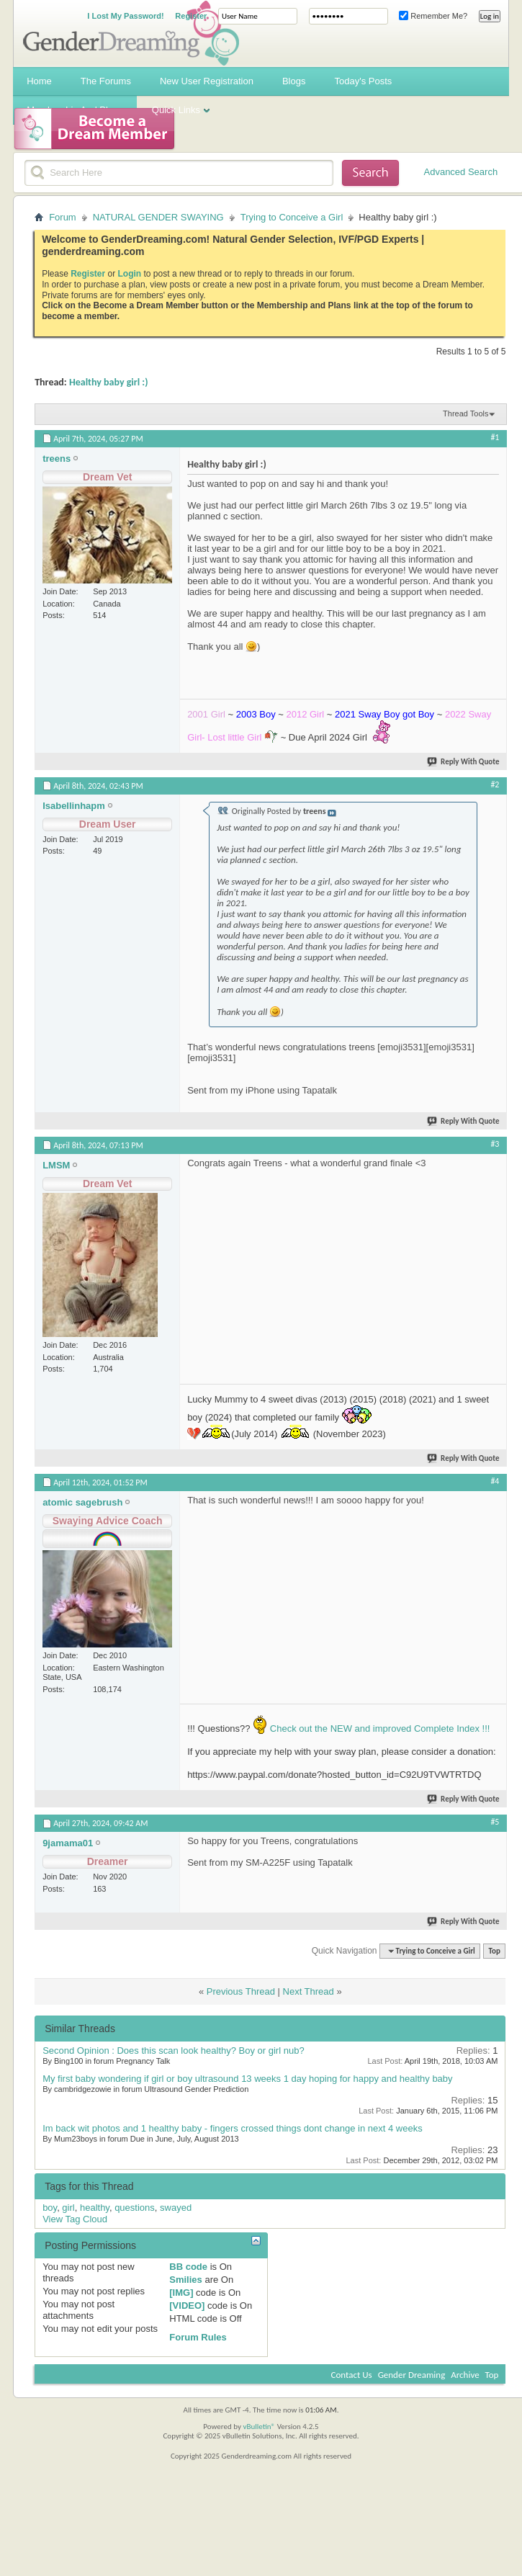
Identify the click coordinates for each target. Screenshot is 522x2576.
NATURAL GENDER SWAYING (158, 217)
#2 (494, 784)
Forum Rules (197, 2337)
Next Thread (308, 1991)
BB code (188, 2266)
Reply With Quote (463, 761)
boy (49, 2207)
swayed (176, 2207)
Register (191, 16)
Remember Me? (433, 16)
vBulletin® (259, 2426)
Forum (62, 217)
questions (134, 2207)
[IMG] (181, 2292)
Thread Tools (465, 413)
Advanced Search (461, 171)
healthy (94, 2207)
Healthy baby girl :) (108, 382)
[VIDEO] (186, 2305)
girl (68, 2207)
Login (130, 274)
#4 (494, 1481)
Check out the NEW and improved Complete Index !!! (378, 1728)
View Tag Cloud (74, 2219)
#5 (494, 1822)
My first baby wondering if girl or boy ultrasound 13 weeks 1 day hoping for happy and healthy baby (247, 2078)
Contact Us (351, 2374)
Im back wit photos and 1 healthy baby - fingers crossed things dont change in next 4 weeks (232, 2128)
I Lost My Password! (125, 16)
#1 (494, 437)
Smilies (185, 2279)
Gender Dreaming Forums (131, 33)
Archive (465, 2374)
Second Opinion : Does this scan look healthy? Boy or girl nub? (173, 2050)
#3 (494, 1144)
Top (494, 1951)
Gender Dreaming (412, 2374)
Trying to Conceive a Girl (291, 217)
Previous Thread (241, 1991)
